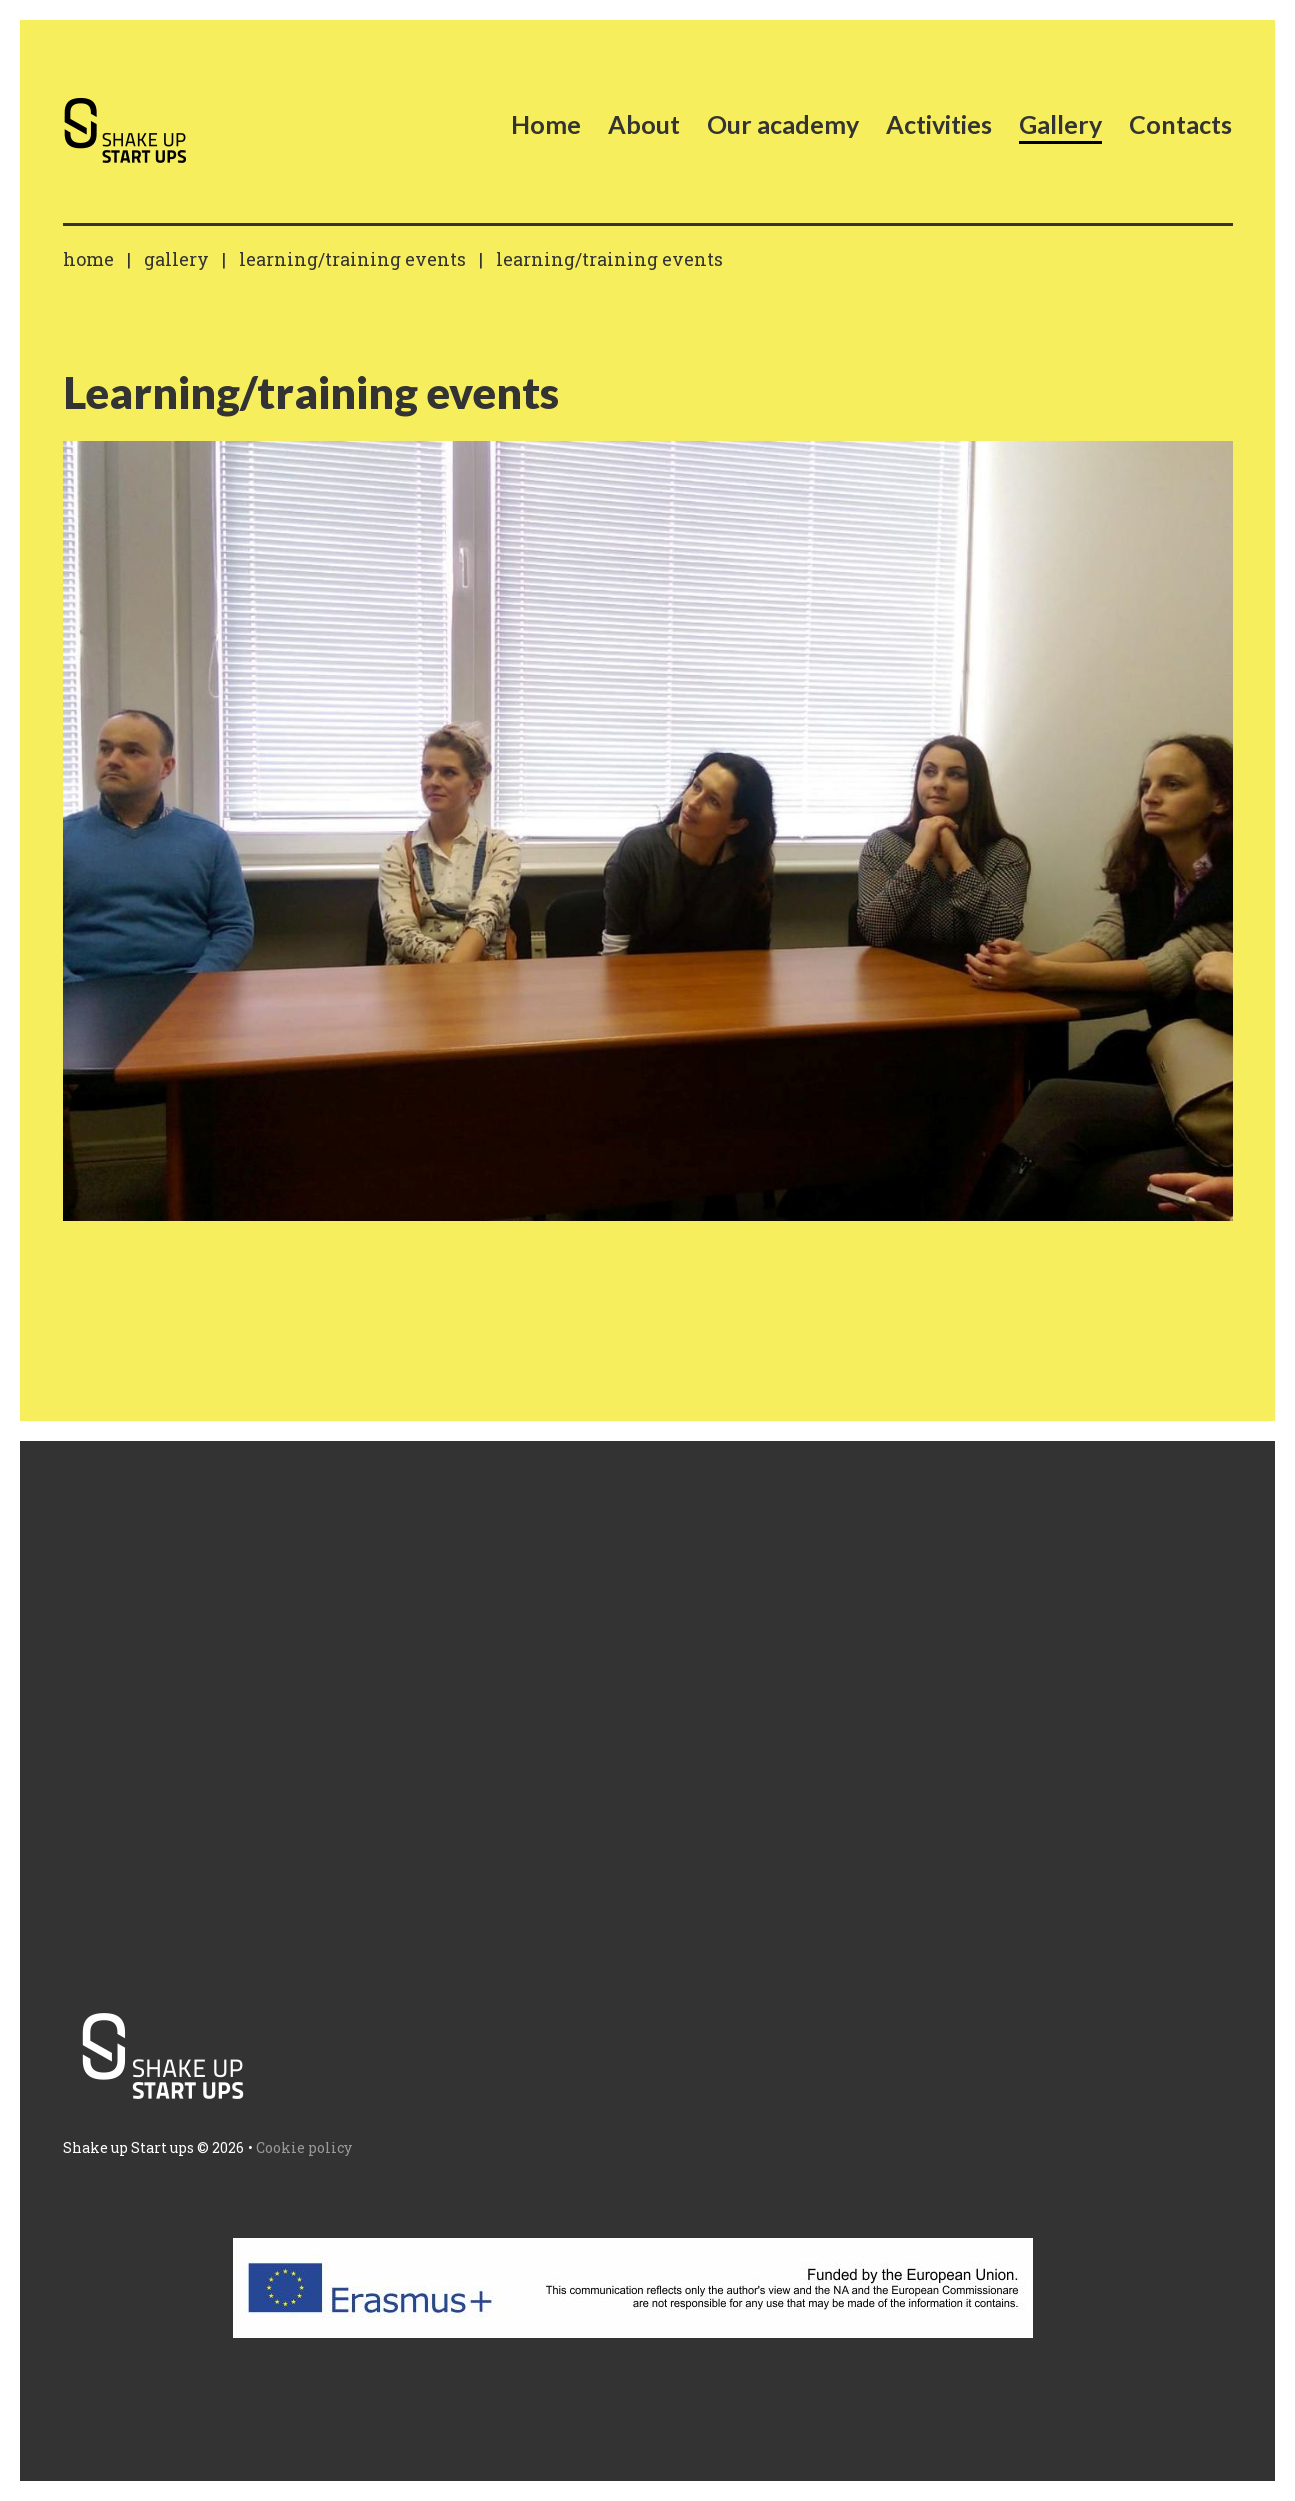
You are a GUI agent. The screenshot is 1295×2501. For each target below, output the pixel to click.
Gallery (176, 259)
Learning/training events (352, 259)
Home (88, 259)
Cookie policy (304, 2147)
